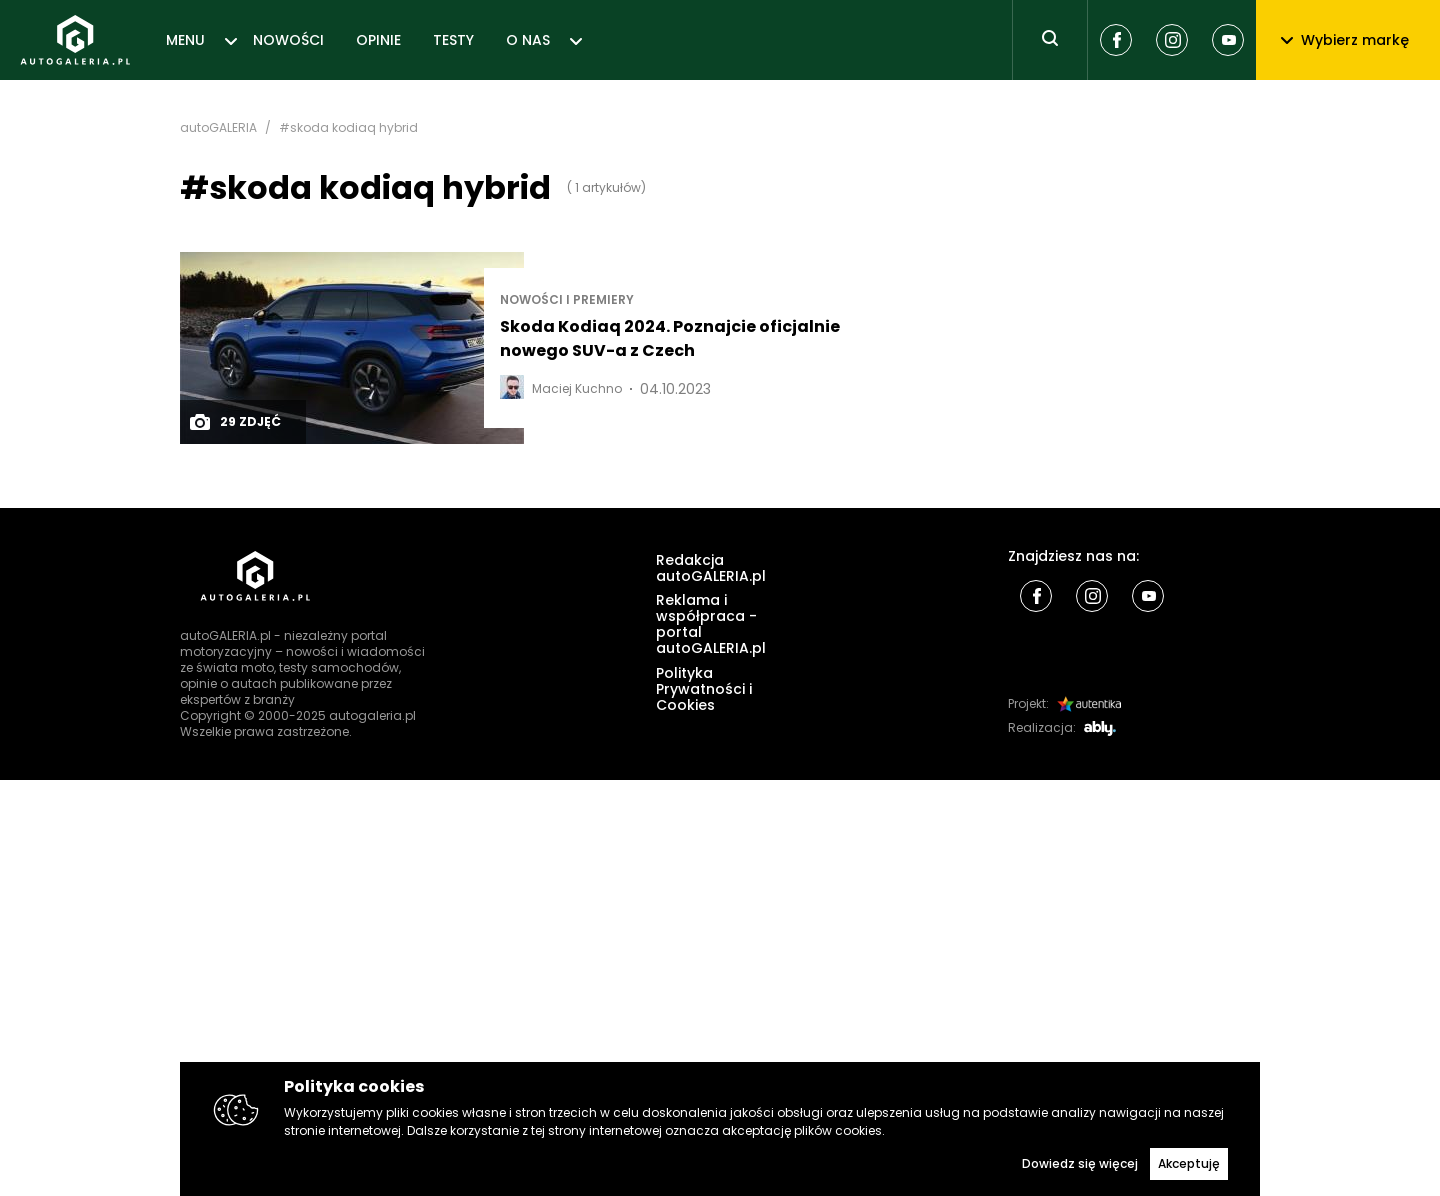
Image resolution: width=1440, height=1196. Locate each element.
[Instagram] (1172, 40)
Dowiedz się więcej (1080, 1163)
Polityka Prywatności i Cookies (704, 689)
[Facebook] (1116, 40)
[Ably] (1100, 728)
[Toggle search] (1050, 40)
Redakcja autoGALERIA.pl (711, 568)
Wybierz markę (1345, 40)
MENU (185, 40)
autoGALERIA (218, 128)
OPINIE (378, 40)
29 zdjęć (234, 422)
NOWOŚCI (288, 40)
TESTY (453, 40)
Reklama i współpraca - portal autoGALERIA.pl (711, 624)
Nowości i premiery (567, 300)
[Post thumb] (352, 348)
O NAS (528, 40)
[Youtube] (1228, 40)
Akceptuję (1189, 1163)
